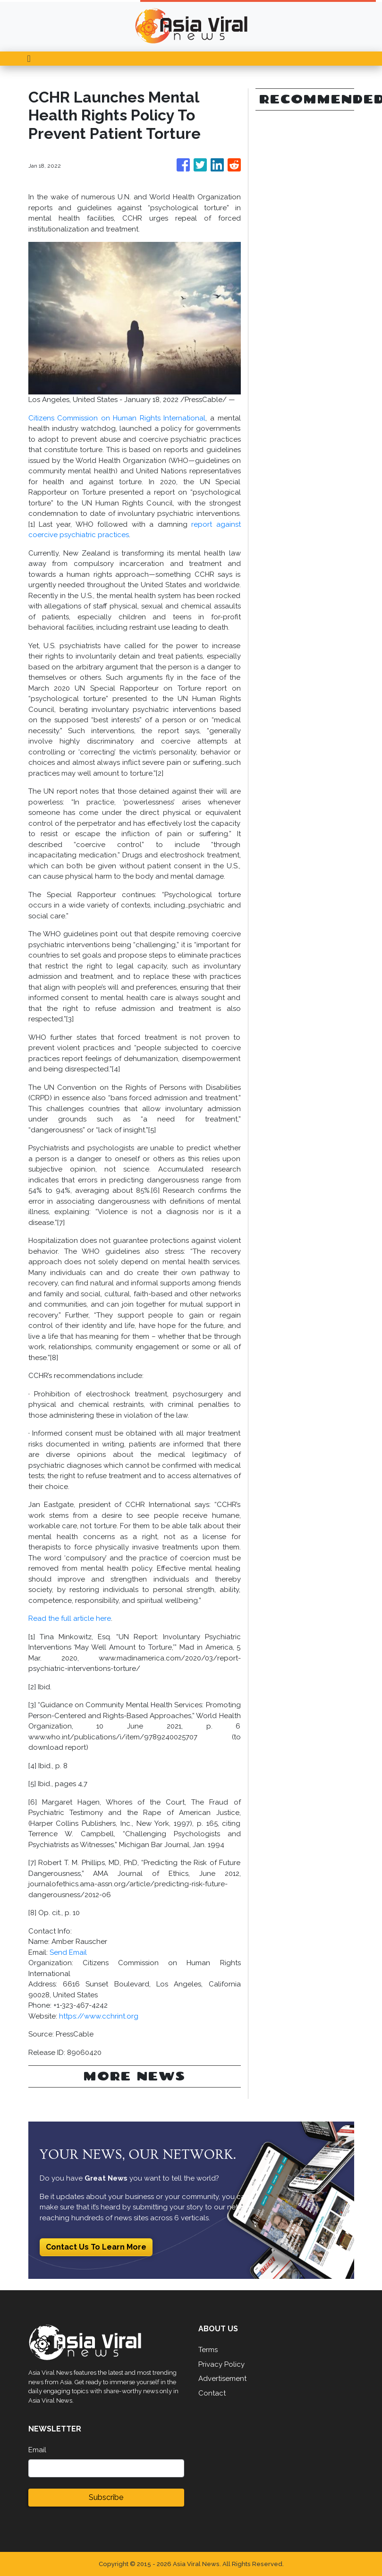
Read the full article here (69, 1618)
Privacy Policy (221, 2364)
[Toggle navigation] (29, 58)
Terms (208, 2349)
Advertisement (222, 2378)
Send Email (68, 1952)
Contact (212, 2393)
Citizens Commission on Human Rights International (117, 418)
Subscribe (106, 2497)
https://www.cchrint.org (98, 2016)
